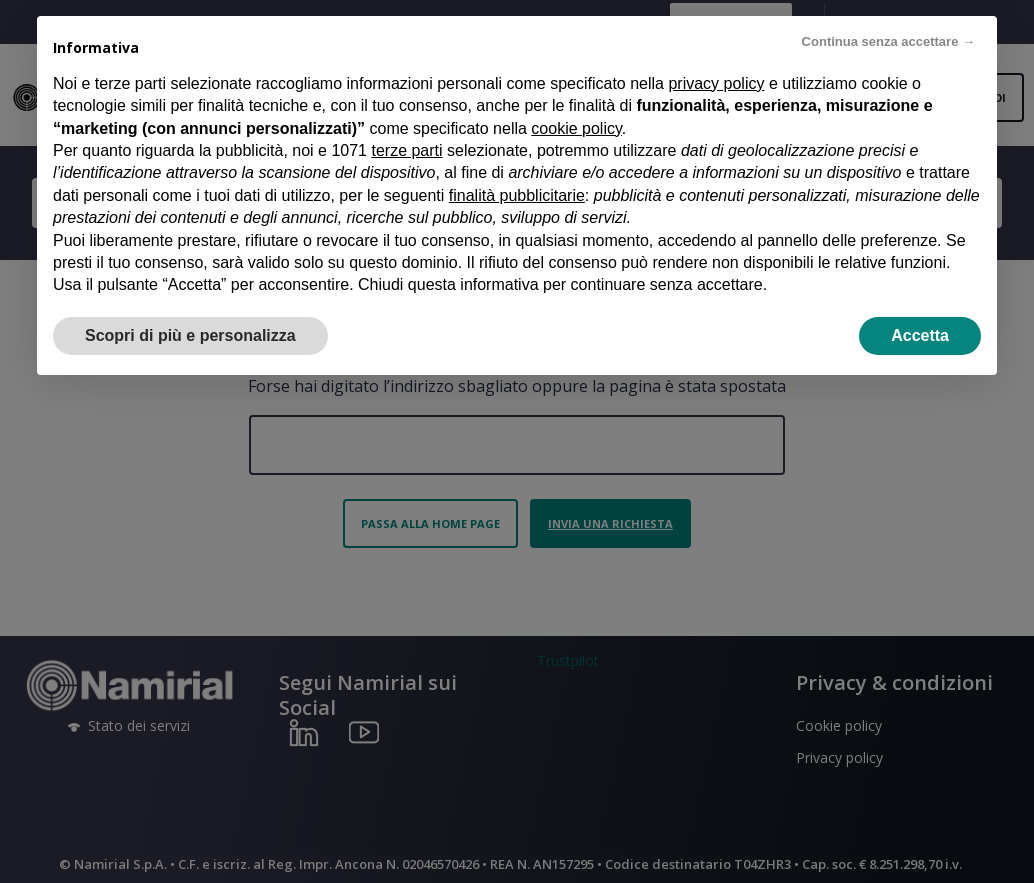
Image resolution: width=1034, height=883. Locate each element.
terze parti (406, 150)
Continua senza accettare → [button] (888, 41)
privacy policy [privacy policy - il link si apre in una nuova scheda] (716, 83)
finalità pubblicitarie (517, 195)
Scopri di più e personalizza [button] (190, 335)
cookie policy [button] (576, 128)
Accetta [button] (920, 335)
